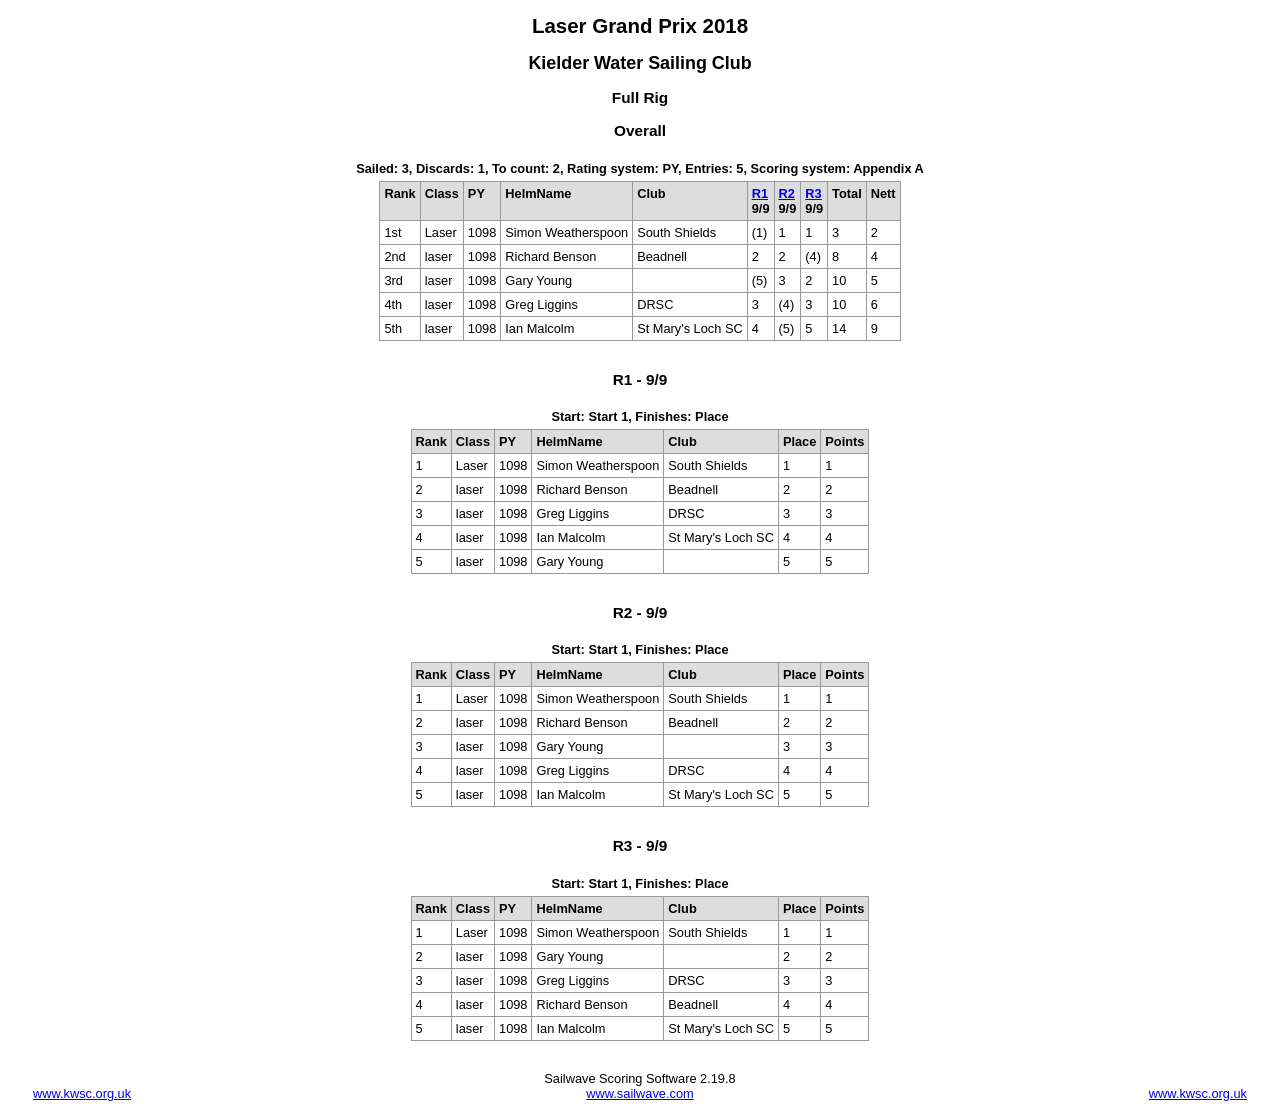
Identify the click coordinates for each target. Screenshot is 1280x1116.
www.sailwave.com (639, 1093)
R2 (787, 193)
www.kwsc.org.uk (82, 1093)
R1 (760, 193)
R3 (813, 193)
